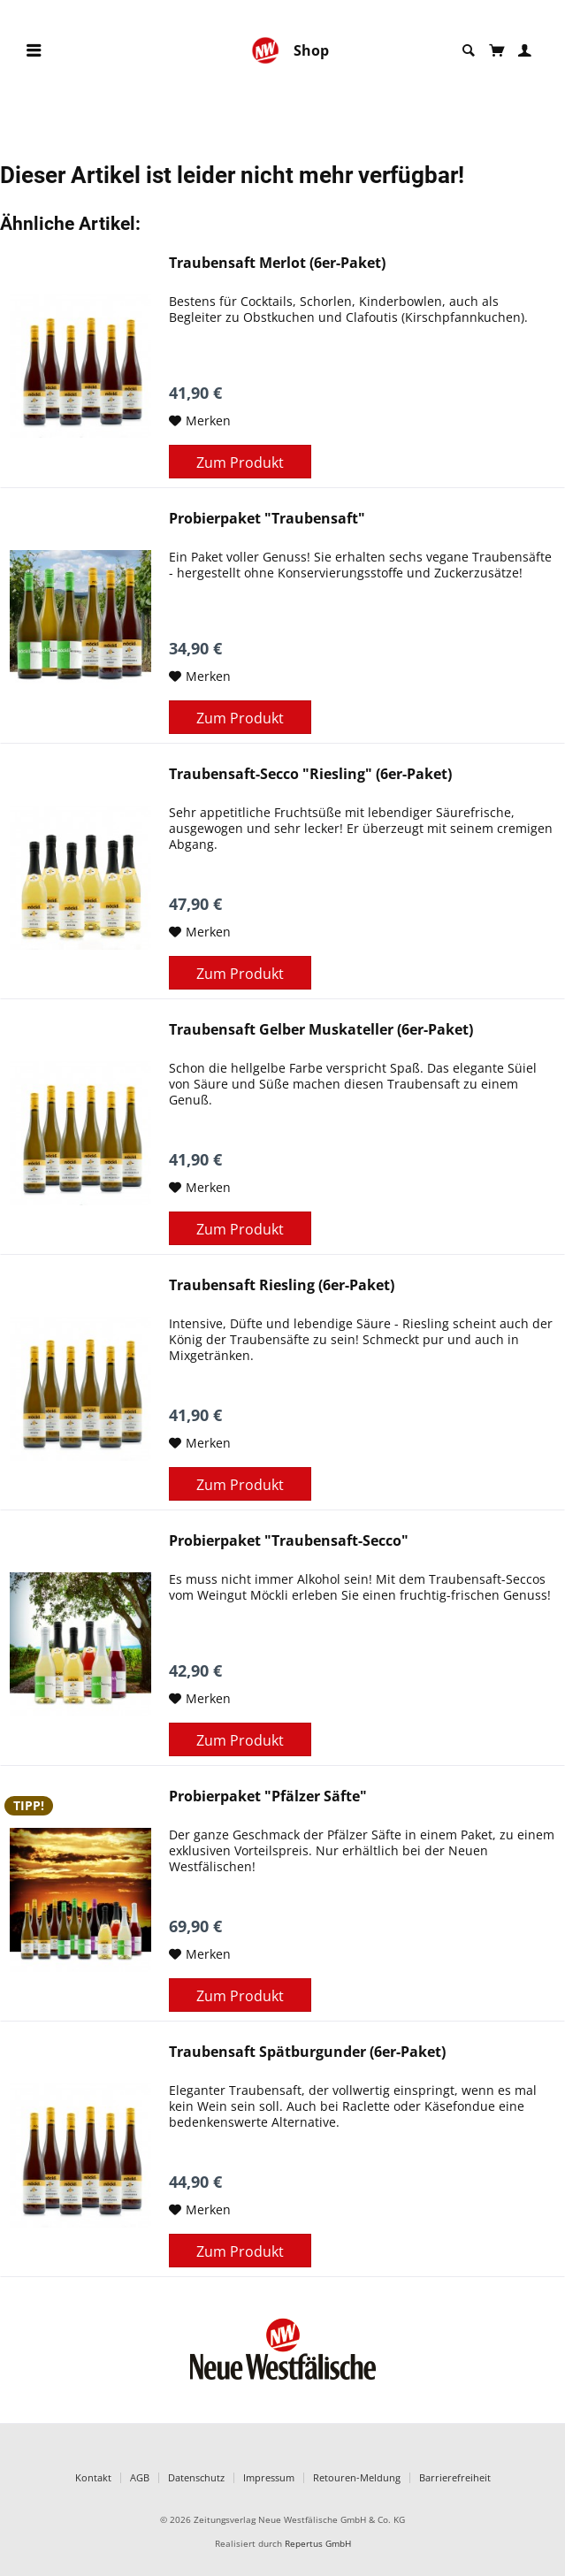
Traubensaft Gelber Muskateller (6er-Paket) (321, 1029)
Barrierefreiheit (455, 2477)
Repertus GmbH (318, 2543)
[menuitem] (34, 50)
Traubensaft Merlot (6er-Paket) (277, 263)
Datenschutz (196, 2477)
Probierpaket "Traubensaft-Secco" (288, 1541)
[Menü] (34, 50)
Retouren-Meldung (357, 2477)
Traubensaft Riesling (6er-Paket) (281, 1285)
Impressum (268, 2477)
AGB (139, 2477)
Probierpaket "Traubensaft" (267, 518)
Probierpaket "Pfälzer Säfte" (268, 1796)
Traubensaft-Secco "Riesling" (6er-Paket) (310, 774)
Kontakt (93, 2477)
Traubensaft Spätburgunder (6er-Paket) (307, 2052)
